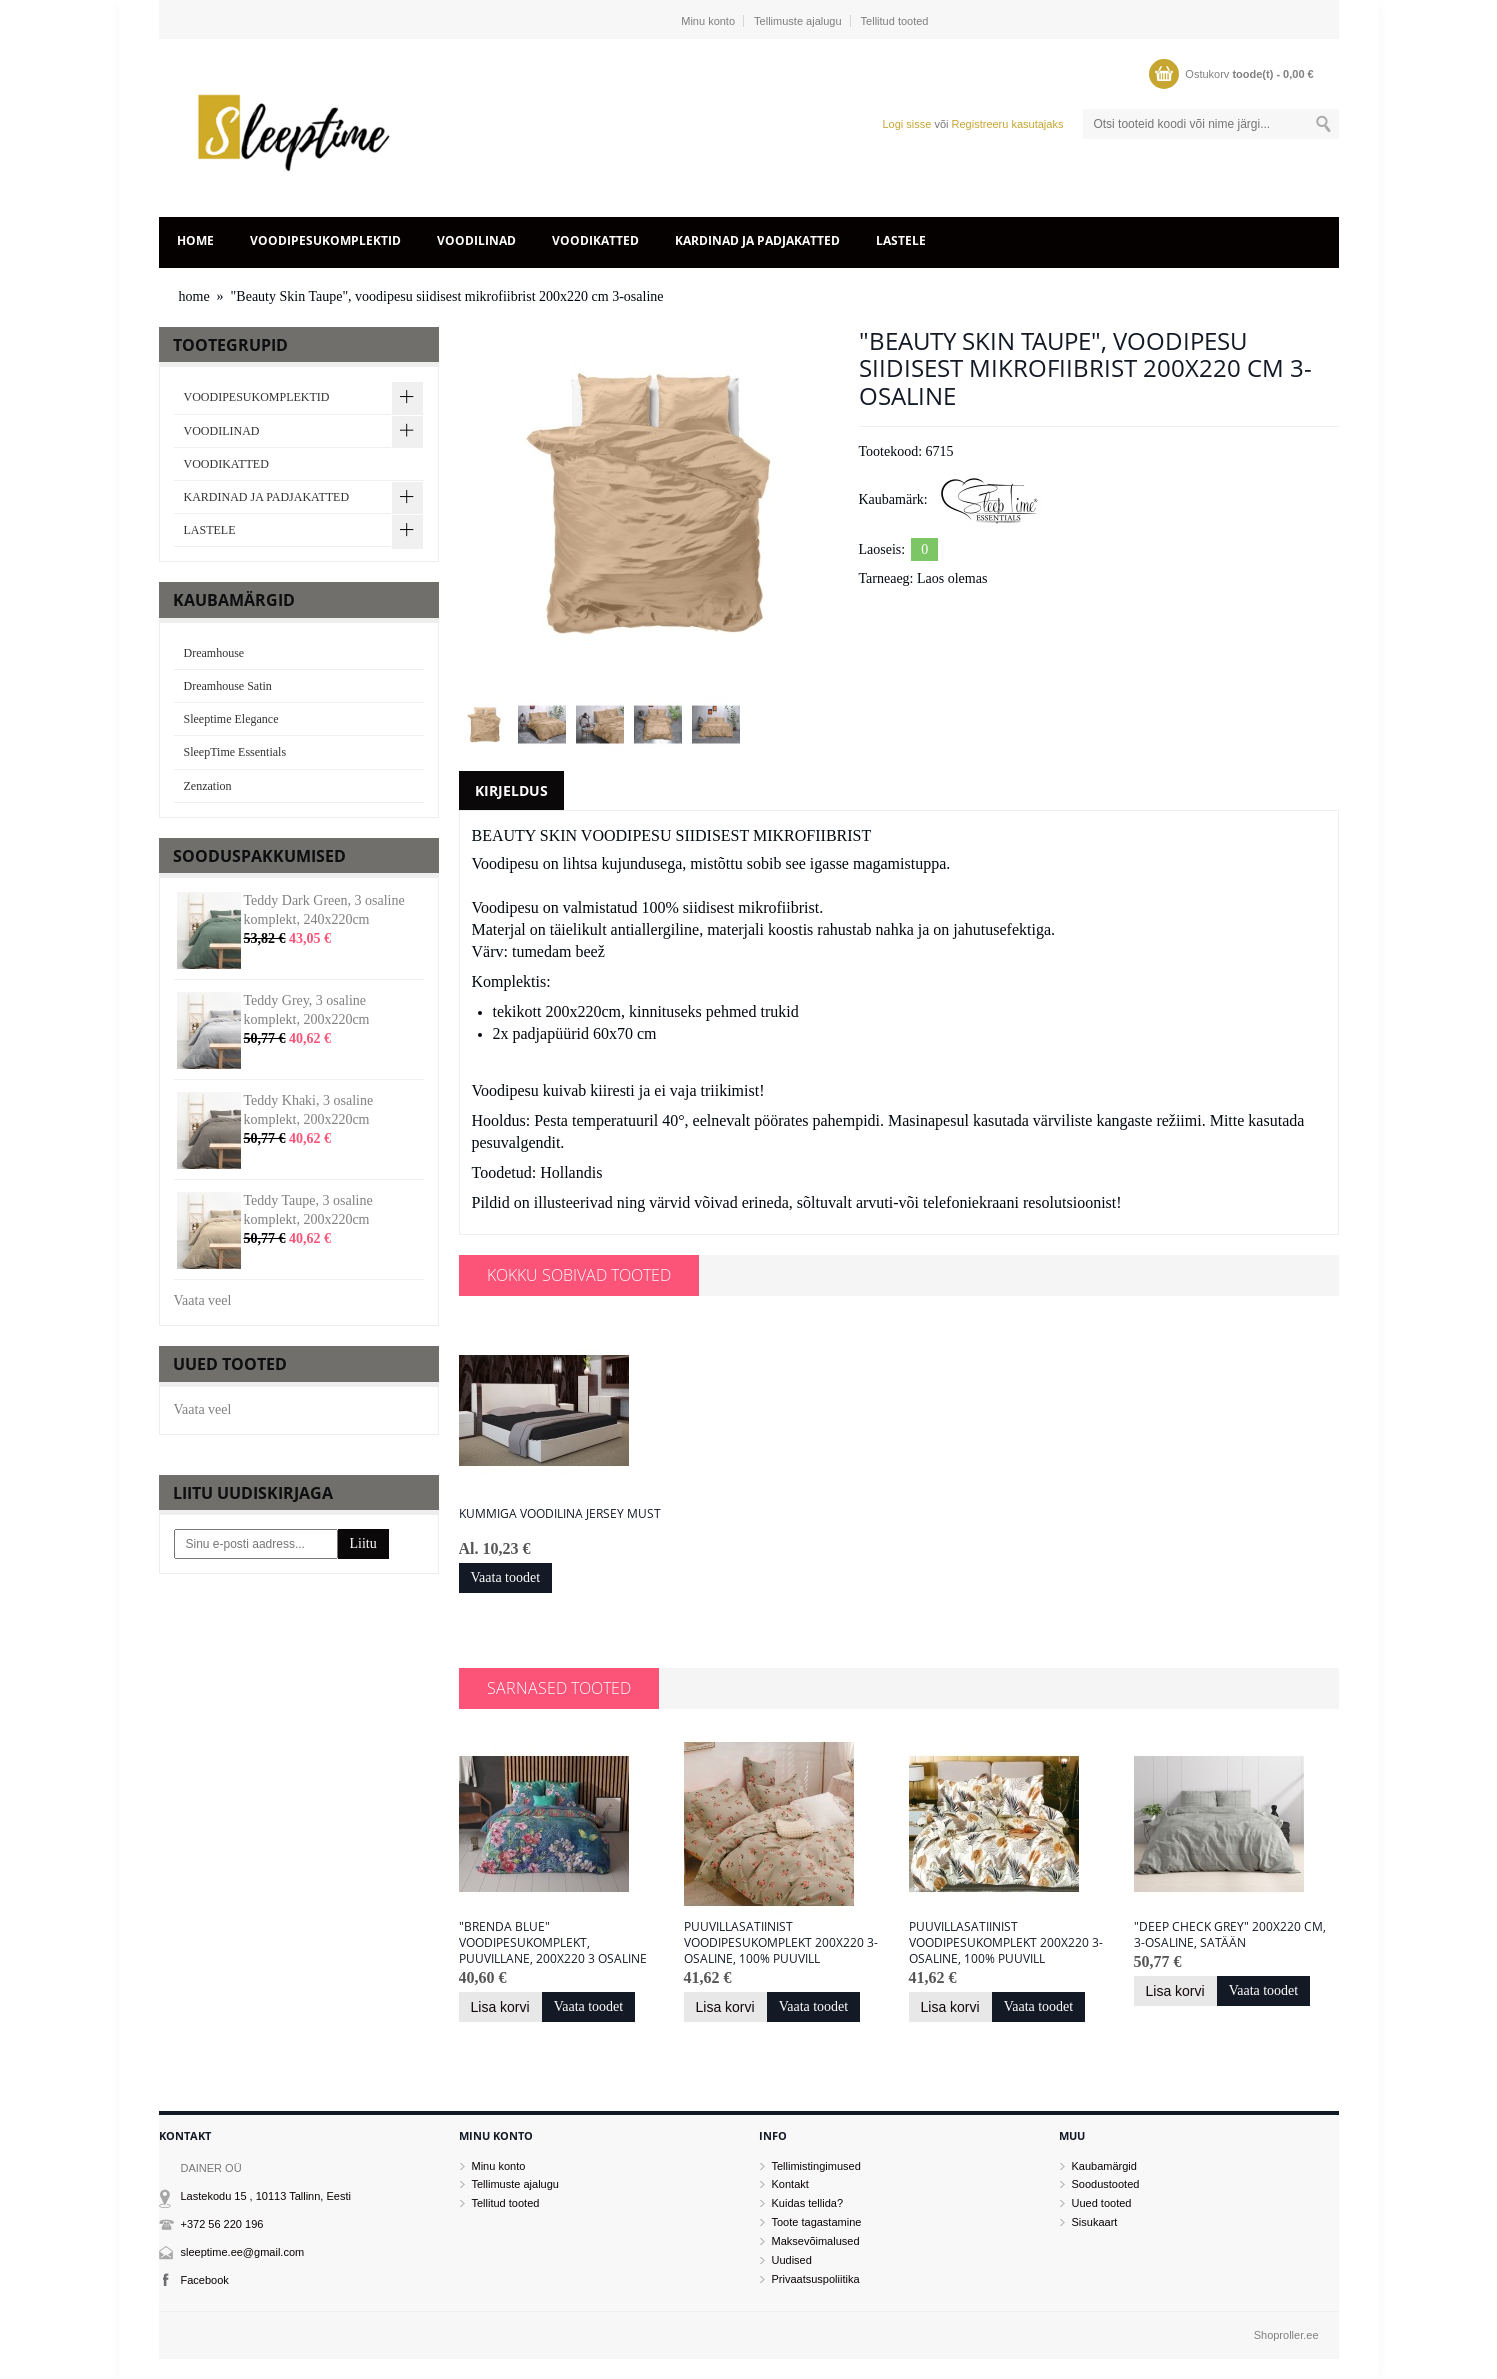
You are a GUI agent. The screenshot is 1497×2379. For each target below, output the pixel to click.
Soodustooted (1106, 2184)
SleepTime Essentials (235, 752)
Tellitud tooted (895, 21)
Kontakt (790, 2184)
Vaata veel (203, 1300)
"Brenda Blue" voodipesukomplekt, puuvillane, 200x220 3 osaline (553, 1943)
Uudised (792, 2260)
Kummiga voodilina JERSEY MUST (560, 1514)
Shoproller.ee (1286, 2335)
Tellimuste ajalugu (797, 21)
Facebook (205, 2280)
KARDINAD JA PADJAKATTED (757, 240)
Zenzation (208, 786)
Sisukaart (1095, 2222)
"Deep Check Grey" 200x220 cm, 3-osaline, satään (1230, 1935)
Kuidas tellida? (808, 2203)
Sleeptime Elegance (231, 719)
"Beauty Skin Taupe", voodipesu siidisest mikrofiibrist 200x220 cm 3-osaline (447, 296)
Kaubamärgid (1104, 2166)
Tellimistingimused (816, 2166)
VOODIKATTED (595, 240)
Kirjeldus (511, 790)
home (195, 240)
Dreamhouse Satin (228, 686)
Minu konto (708, 21)
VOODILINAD (476, 240)
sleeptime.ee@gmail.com (243, 2252)
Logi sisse (906, 124)
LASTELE (901, 240)
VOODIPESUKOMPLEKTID (325, 240)
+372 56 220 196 (222, 2224)
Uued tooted (1102, 2203)
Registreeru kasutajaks (1008, 124)
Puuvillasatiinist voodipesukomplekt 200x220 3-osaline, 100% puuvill (781, 1943)
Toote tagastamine (817, 2222)
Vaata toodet (506, 1577)
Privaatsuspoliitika (816, 2279)
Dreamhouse (214, 653)
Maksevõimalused (816, 2241)
